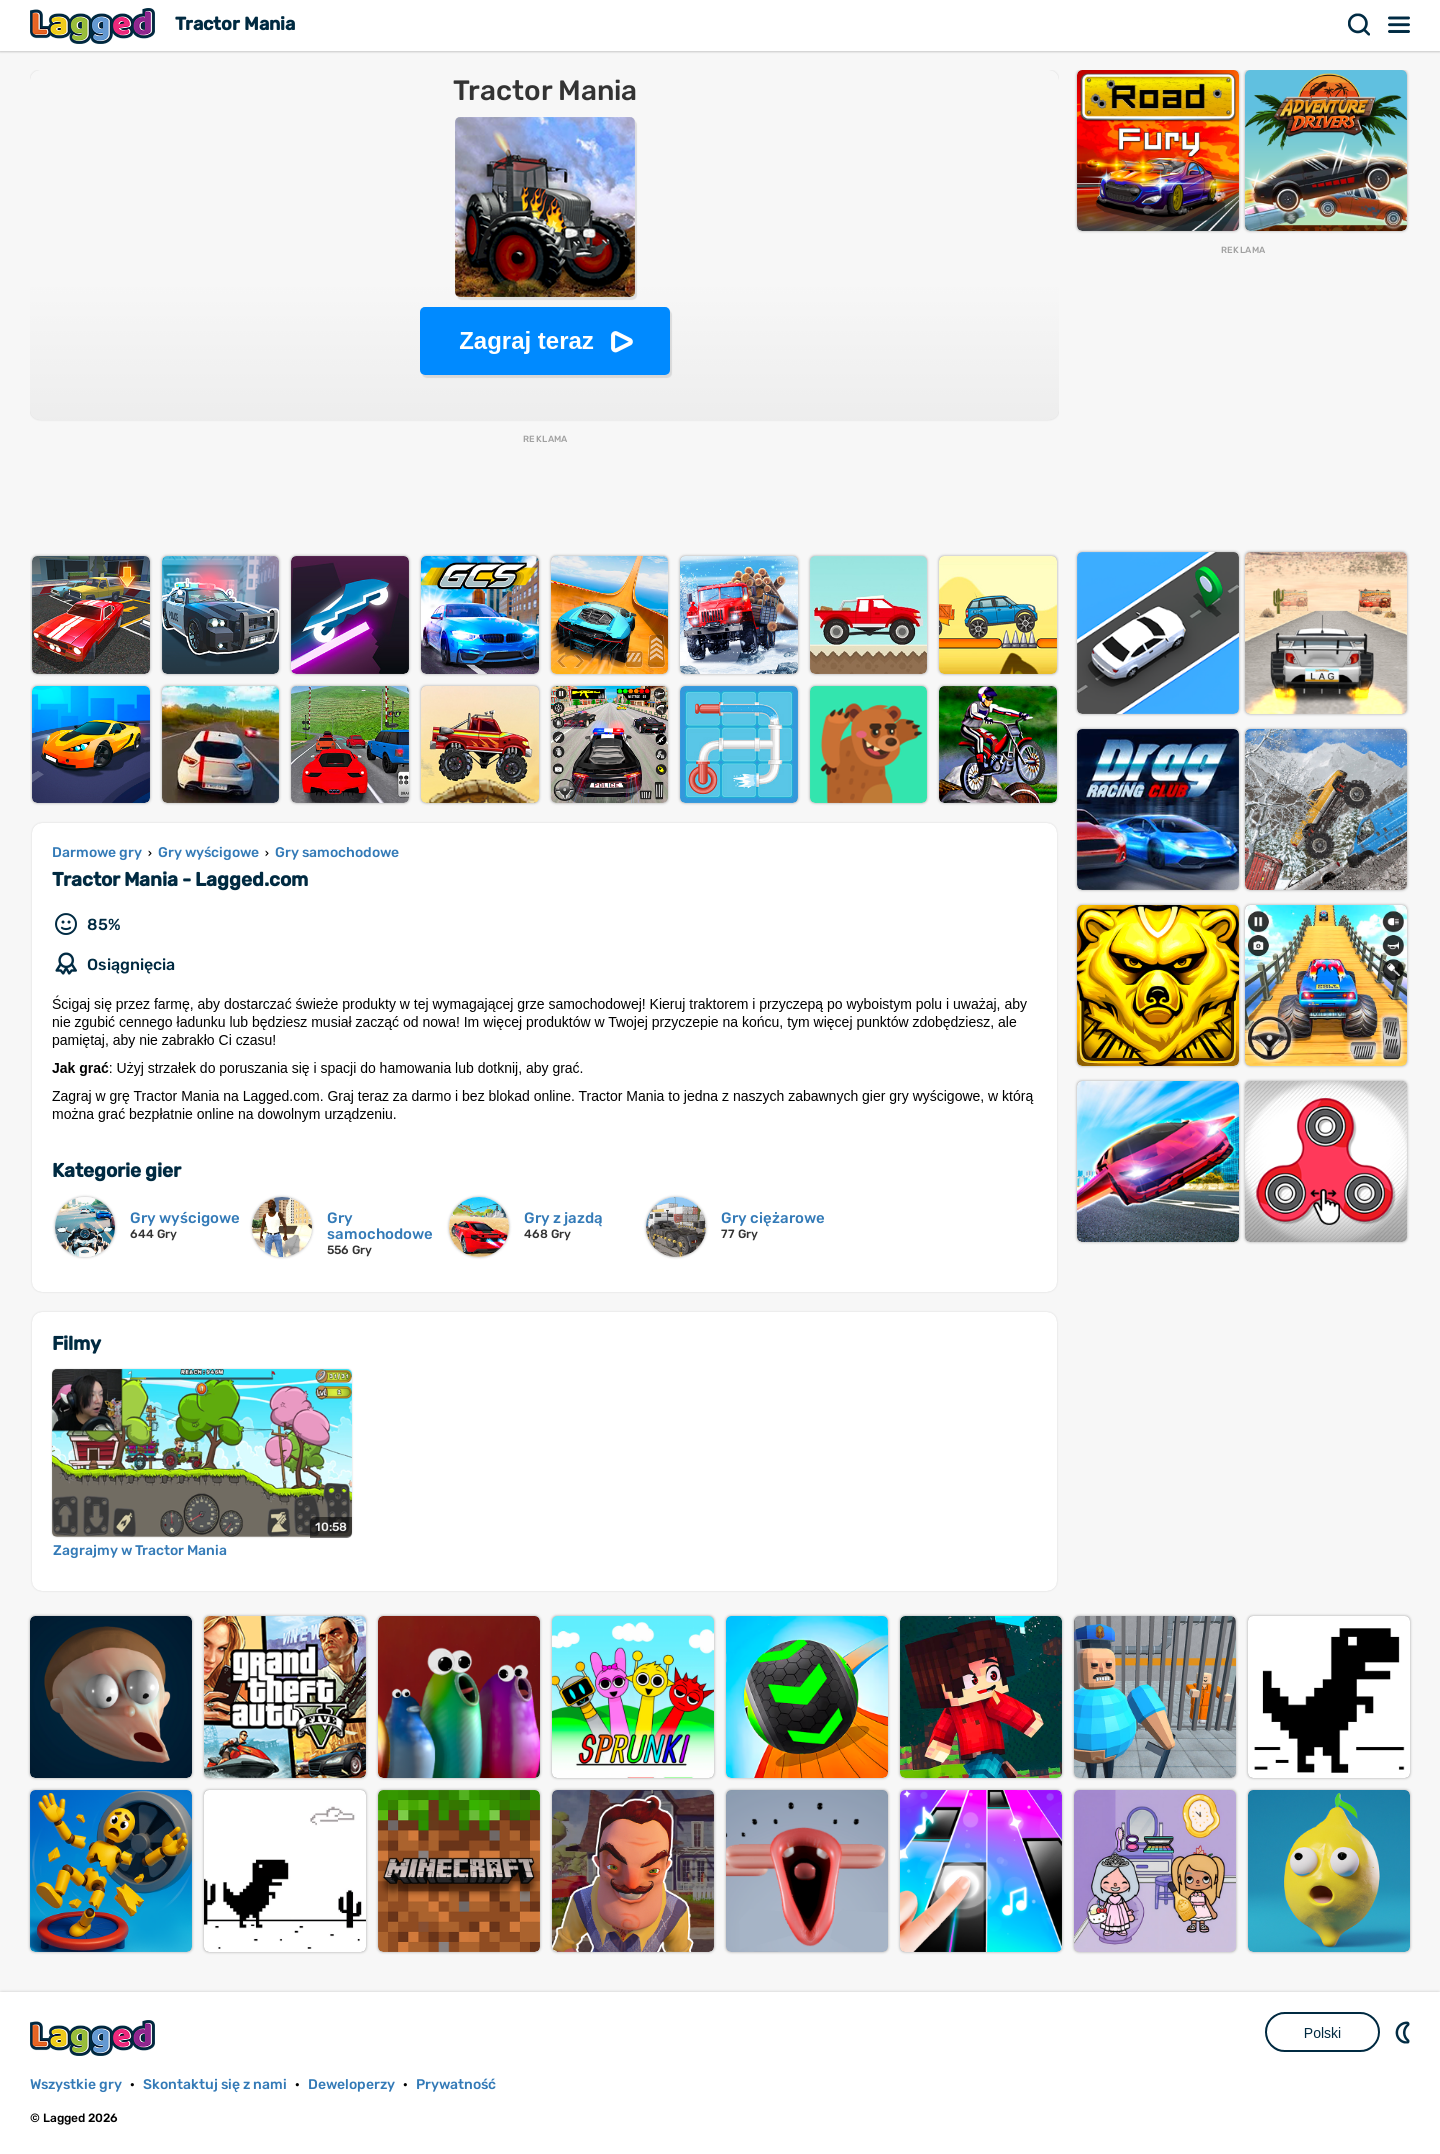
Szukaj (1360, 25)
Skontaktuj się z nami (215, 2084)
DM (1405, 2032)
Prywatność (456, 2084)
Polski (1322, 2033)
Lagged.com (95, 2037)
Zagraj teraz (526, 340)
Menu (1400, 25)
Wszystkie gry (76, 2084)
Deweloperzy (351, 2084)
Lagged (95, 25)
